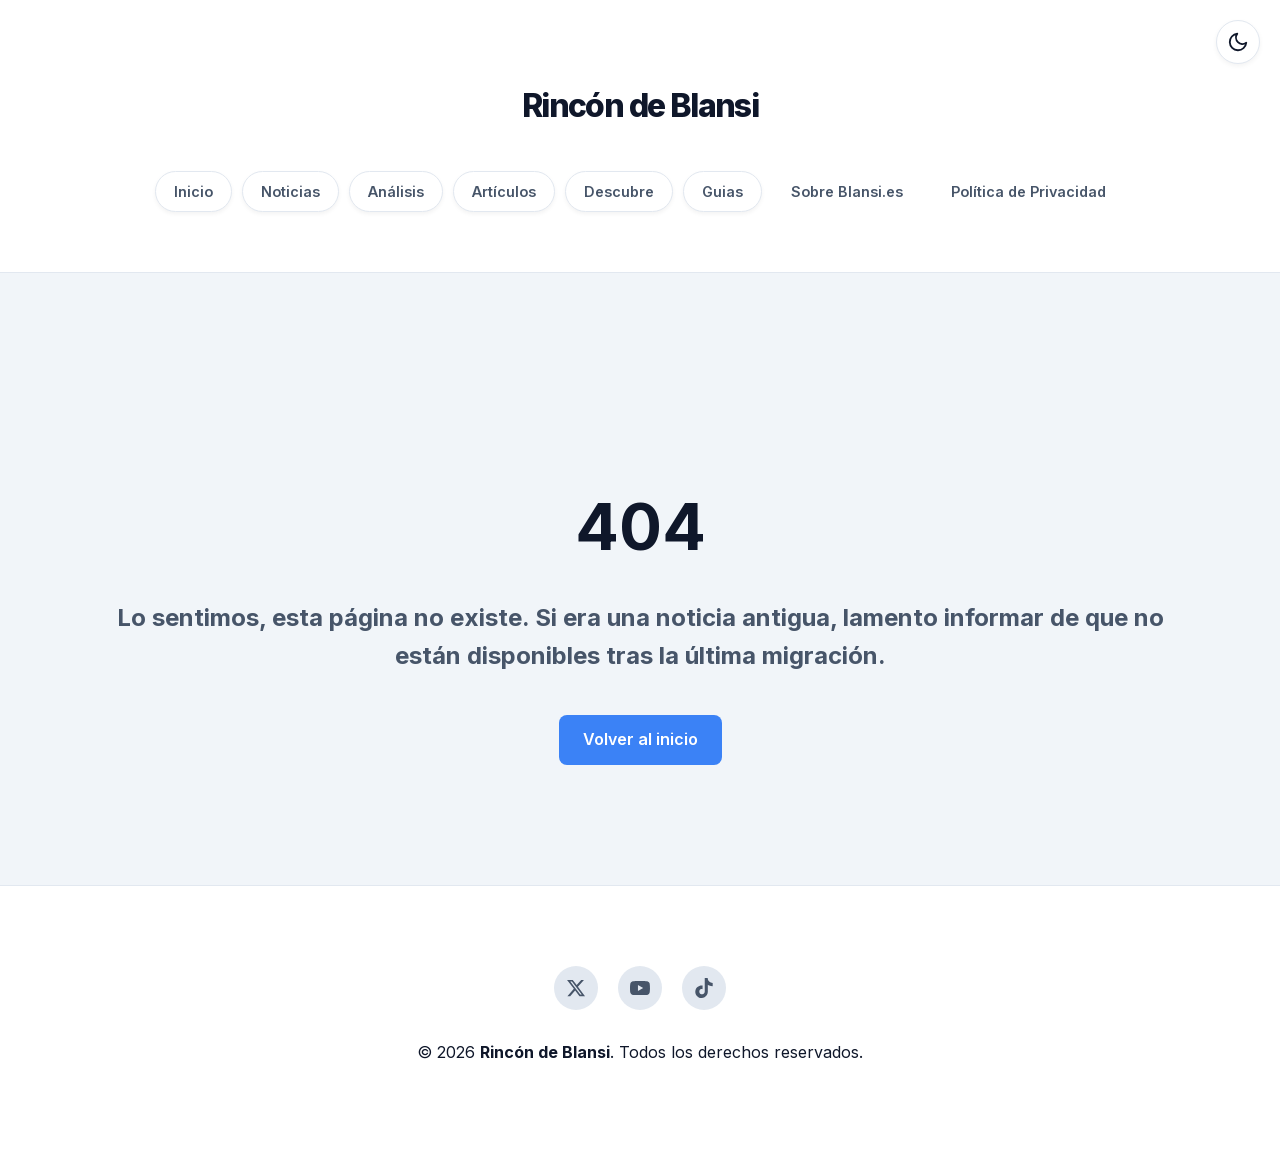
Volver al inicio (640, 739)
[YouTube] (640, 988)
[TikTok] (704, 988)
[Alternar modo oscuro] (1238, 42)
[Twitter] (576, 988)
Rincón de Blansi (640, 105)
